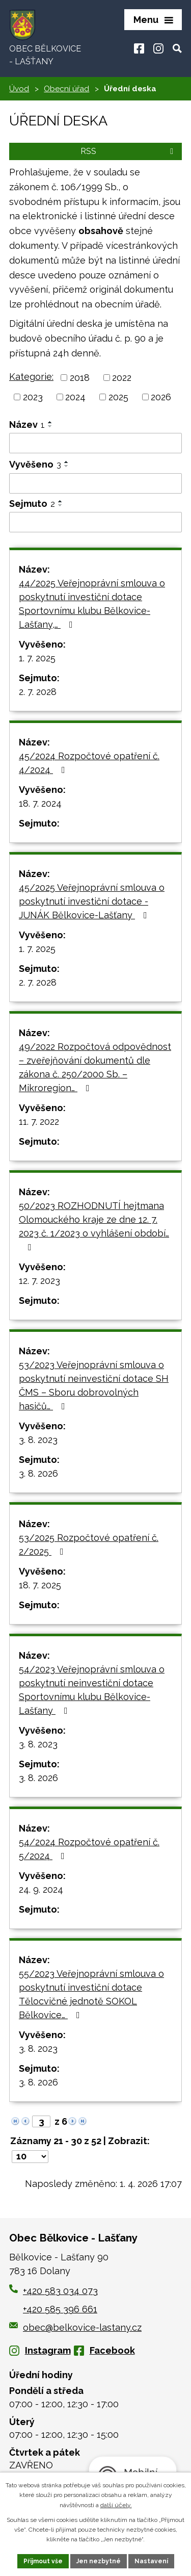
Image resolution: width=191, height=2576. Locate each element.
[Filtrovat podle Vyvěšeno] (95, 483)
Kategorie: (31, 376)
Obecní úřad (66, 88)
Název (27, 424)
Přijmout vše (43, 2561)
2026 (161, 397)
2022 (121, 377)
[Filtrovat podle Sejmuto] (95, 522)
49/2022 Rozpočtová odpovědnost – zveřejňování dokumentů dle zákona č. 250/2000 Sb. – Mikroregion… (95, 1067)
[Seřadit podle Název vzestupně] (50, 422)
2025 (118, 397)
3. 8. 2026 (38, 1473)
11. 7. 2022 (39, 1121)
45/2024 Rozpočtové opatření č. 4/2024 (89, 763)
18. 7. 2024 (40, 803)
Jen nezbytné (98, 2561)
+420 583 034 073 (60, 2290)
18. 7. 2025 (40, 1585)
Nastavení (151, 2561)
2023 (33, 397)
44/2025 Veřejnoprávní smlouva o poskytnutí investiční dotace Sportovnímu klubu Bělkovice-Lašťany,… (92, 604)
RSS (128, 151)
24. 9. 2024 (41, 1889)
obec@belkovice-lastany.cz (75, 2327)
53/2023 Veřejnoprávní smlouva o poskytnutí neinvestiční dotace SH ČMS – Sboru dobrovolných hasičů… (94, 1385)
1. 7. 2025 (37, 658)
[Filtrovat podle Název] (95, 443)
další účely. (116, 2505)
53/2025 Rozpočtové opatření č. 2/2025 (88, 1544)
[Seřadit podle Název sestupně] (50, 426)
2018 (80, 377)
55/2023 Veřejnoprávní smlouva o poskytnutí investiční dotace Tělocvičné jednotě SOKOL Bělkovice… (91, 1994)
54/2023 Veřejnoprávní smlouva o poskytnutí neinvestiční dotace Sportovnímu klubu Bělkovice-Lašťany (92, 1690)
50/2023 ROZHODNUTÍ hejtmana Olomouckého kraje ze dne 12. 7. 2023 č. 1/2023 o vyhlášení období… (94, 1226)
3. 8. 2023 (38, 1439)
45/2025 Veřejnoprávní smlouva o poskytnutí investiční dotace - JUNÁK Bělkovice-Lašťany (92, 901)
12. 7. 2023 (39, 1280)
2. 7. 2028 (38, 691)
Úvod (19, 88)
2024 (75, 397)
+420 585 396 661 (60, 2309)
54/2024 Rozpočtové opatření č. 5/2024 (89, 1849)
